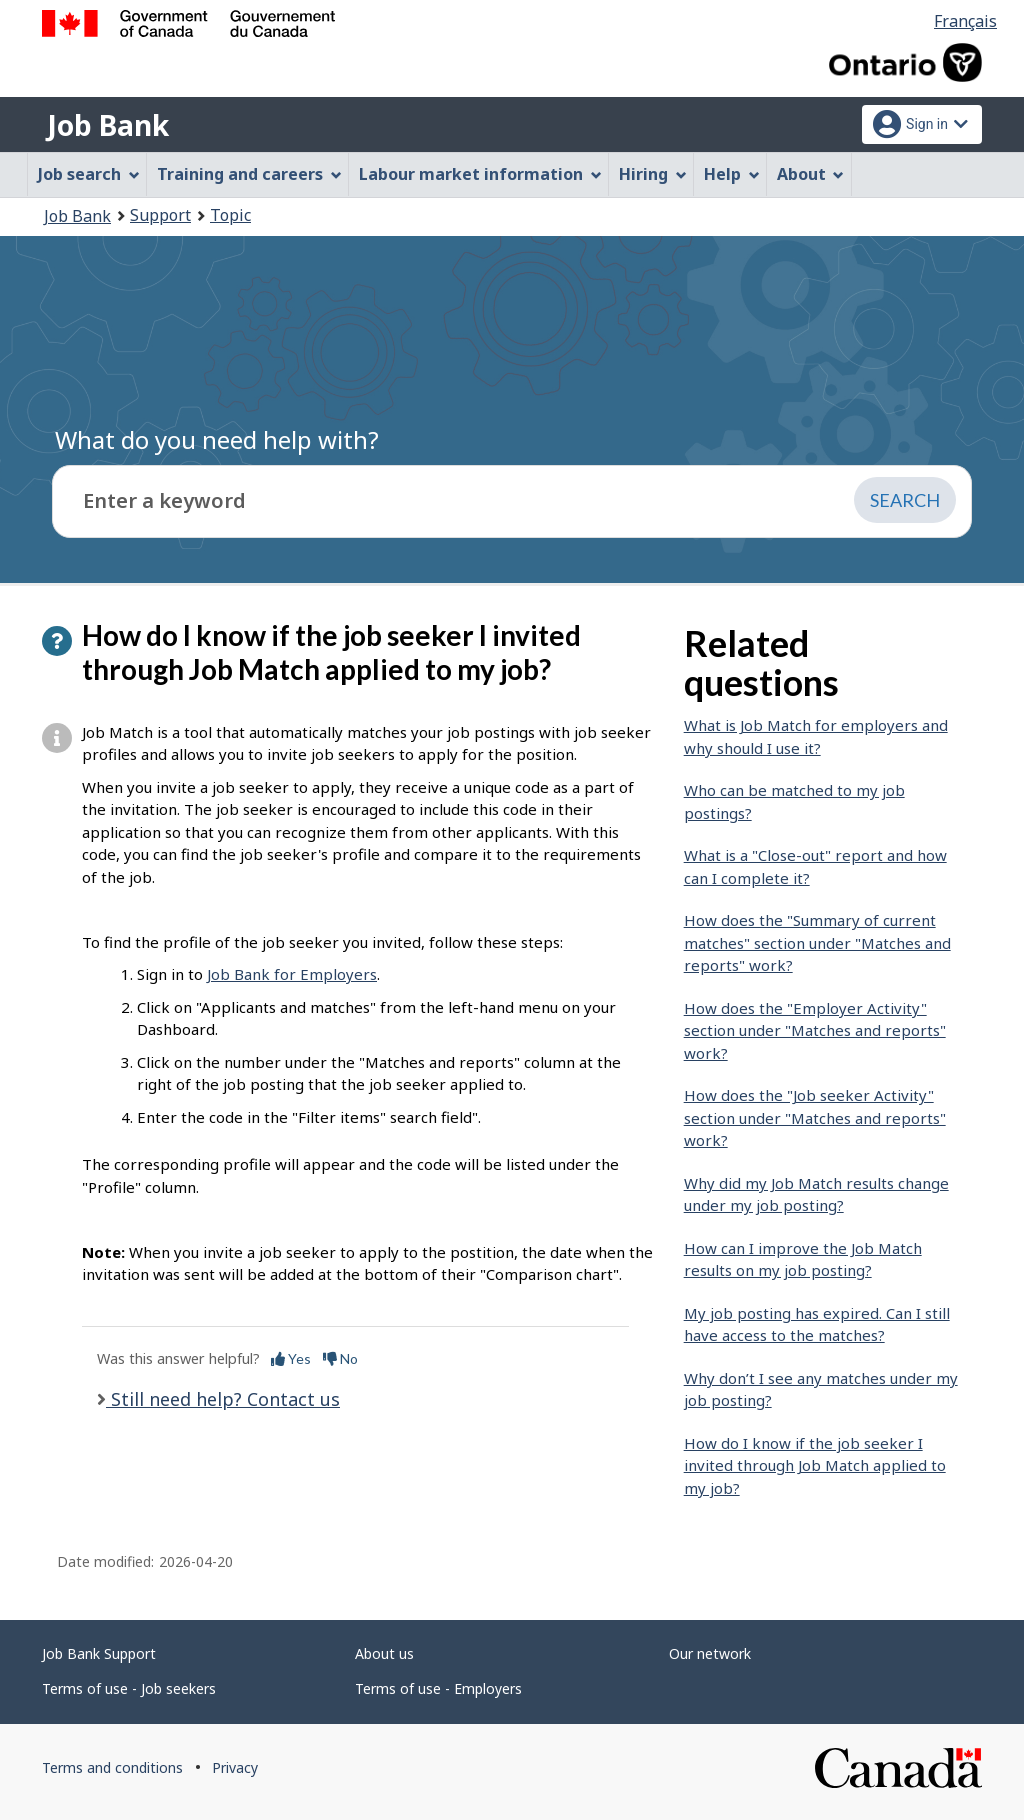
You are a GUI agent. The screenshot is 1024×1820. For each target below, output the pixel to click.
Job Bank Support (99, 1653)
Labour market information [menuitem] (480, 174)
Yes (291, 1358)
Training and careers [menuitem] (249, 174)
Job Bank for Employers (292, 974)
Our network (710, 1653)
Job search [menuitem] (89, 174)
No (340, 1358)
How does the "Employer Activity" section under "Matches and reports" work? (815, 1030)
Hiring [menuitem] (653, 174)
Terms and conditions (112, 1767)
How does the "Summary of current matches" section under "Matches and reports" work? (817, 942)
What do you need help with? (217, 439)
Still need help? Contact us (223, 1399)
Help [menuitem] (732, 174)
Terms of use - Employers (438, 1688)
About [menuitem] (811, 174)
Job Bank (108, 125)
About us (384, 1653)
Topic (230, 215)
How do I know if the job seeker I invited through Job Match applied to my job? (815, 1465)
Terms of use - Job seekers (129, 1688)
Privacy (235, 1767)
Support (160, 215)
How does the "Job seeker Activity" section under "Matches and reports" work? (815, 1117)
